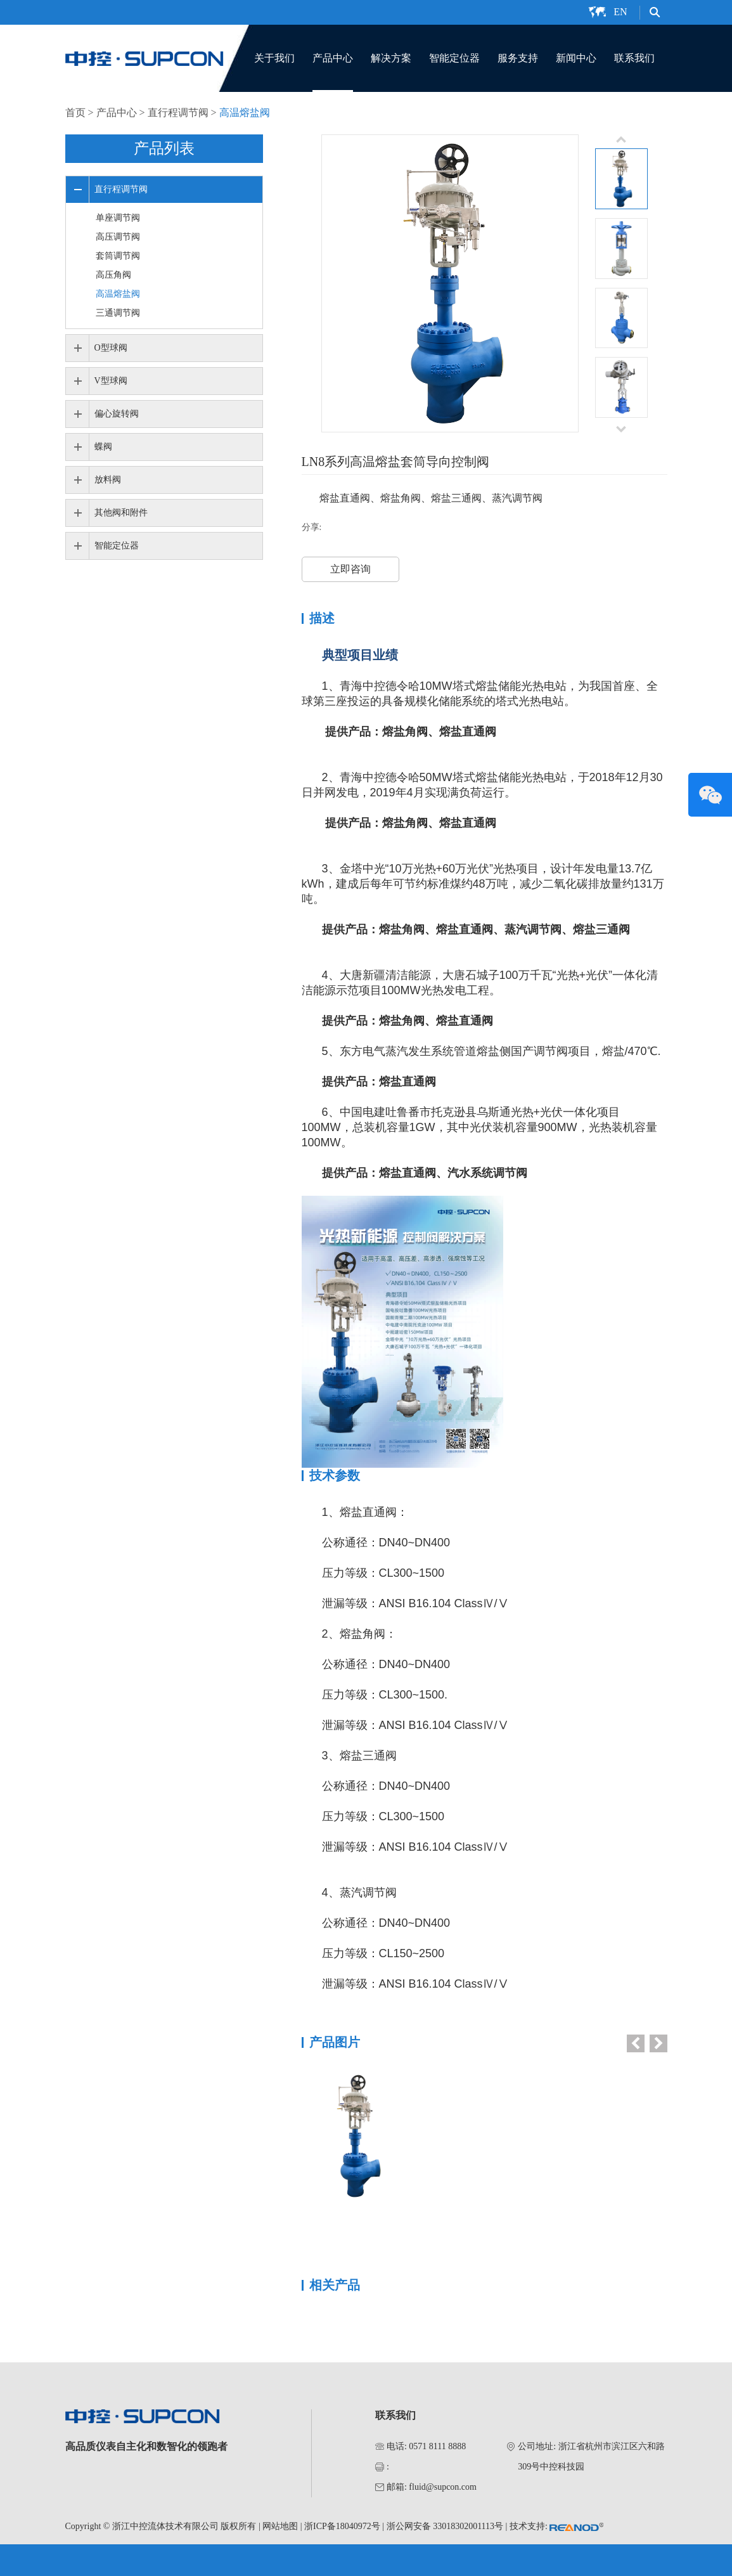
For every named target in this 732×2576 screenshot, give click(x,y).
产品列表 (164, 148)
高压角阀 (113, 275)
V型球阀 (110, 380)
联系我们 (634, 58)
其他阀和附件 (121, 512)
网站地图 (280, 2526)
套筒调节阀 (118, 256)
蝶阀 (103, 446)
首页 (75, 112)
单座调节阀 (118, 218)
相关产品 (334, 2285)
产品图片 (334, 2042)
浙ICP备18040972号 (342, 2526)
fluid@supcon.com (443, 2487)
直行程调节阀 (178, 112)
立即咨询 (350, 569)
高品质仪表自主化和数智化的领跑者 (146, 2446)
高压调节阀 (118, 237)
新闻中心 (576, 58)
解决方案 (391, 58)
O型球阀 (110, 348)
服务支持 (518, 58)
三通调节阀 (118, 313)
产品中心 (332, 58)
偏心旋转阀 (116, 413)
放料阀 (107, 479)
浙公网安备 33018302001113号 (445, 2526)
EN (620, 11)
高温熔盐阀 (244, 112)
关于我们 (274, 58)
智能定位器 (454, 58)
